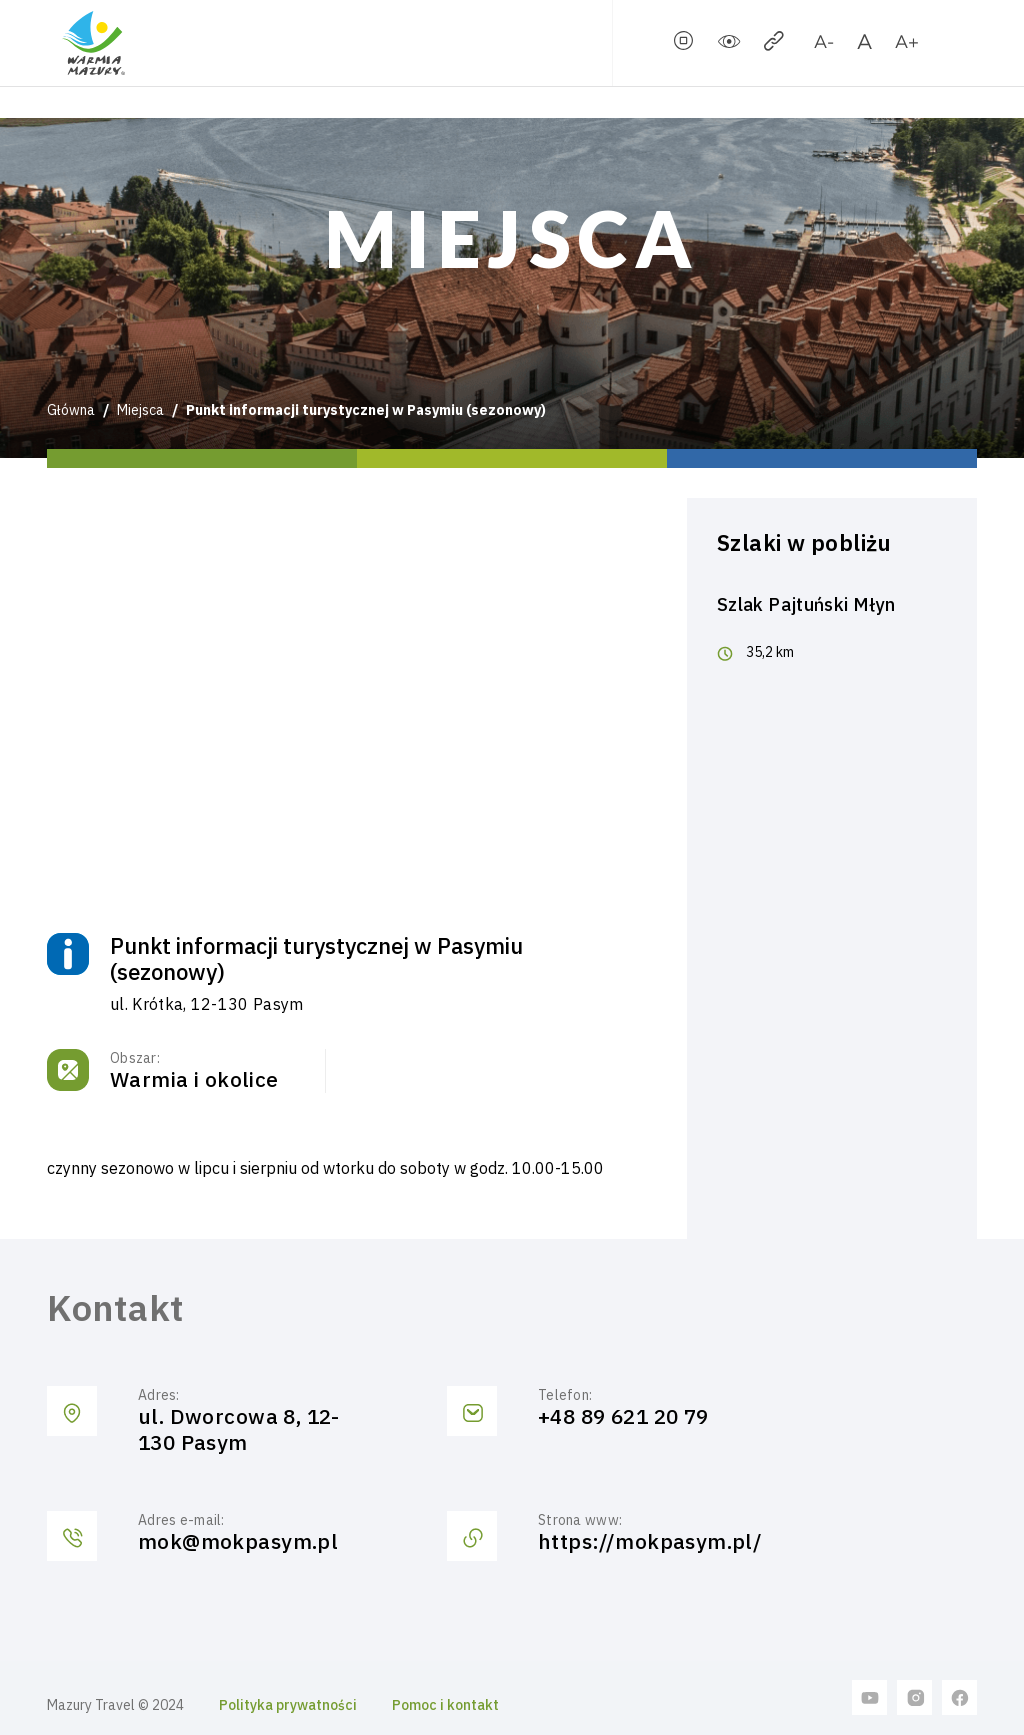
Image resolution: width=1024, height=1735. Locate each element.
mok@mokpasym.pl (238, 1541)
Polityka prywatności (288, 1705)
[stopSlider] (684, 45)
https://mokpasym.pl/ (650, 1541)
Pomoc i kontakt (445, 1705)
